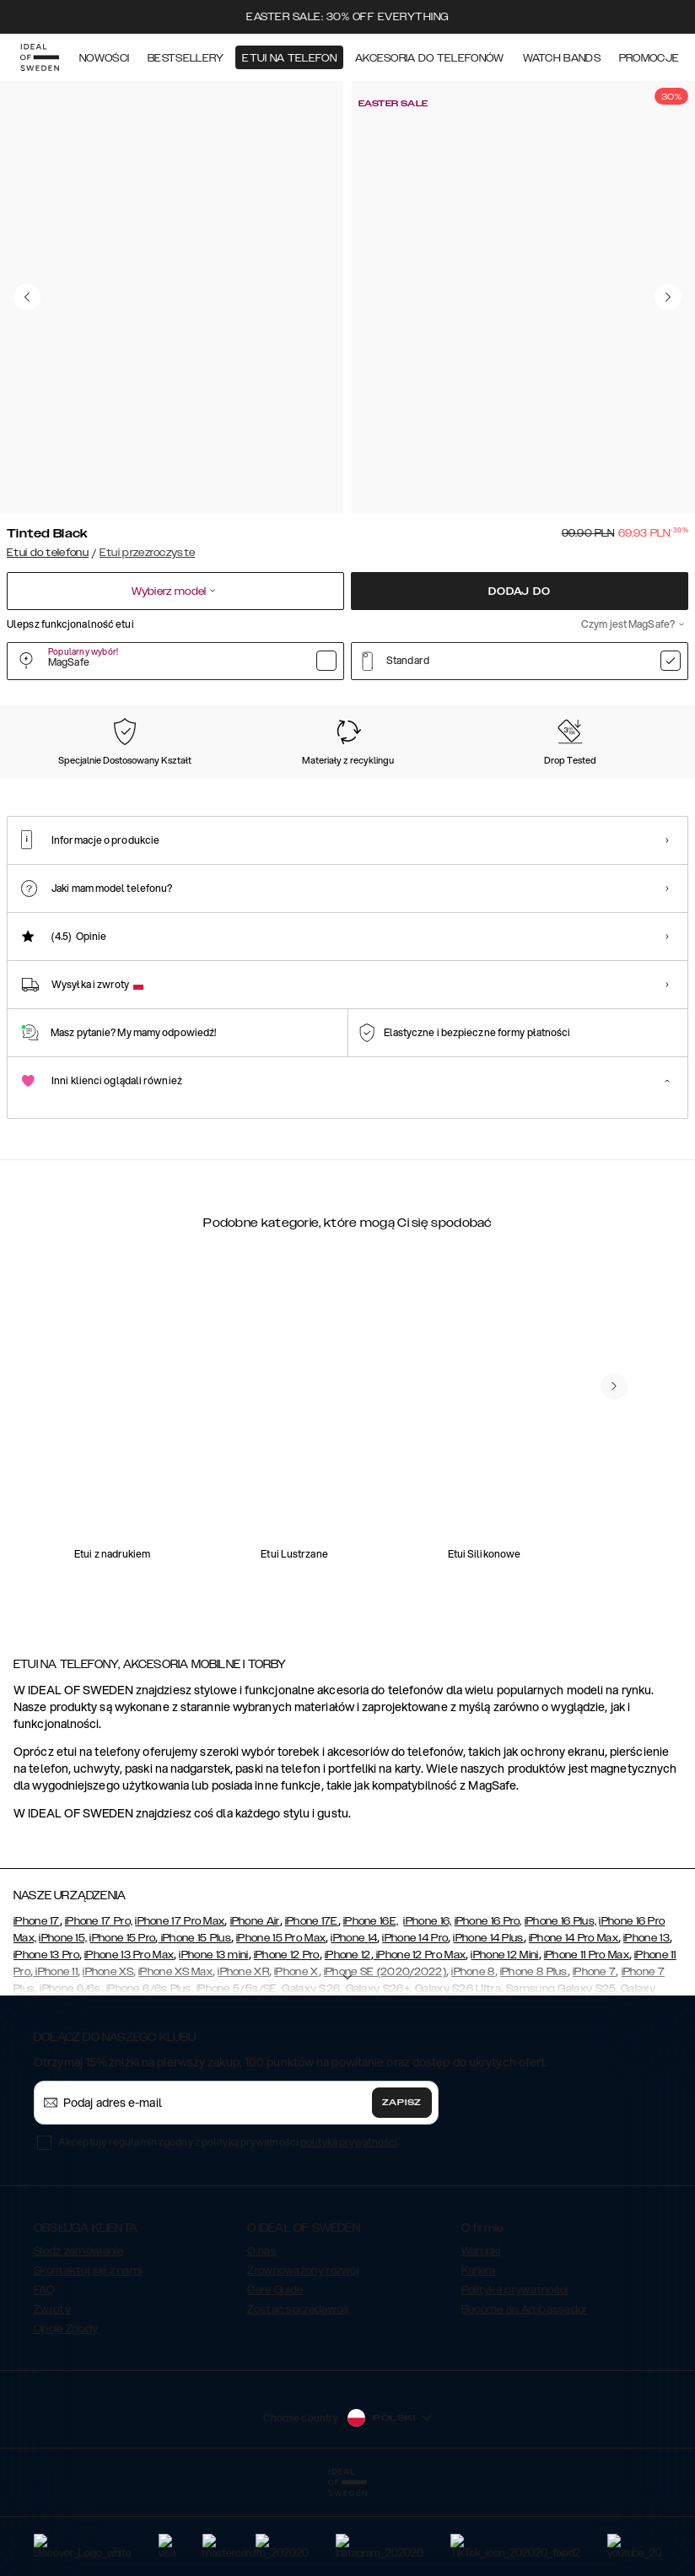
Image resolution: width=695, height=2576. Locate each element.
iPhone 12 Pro (287, 2046)
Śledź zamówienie (78, 2342)
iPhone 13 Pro (46, 2046)
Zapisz (402, 2194)
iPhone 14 (354, 2029)
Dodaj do (519, 591)
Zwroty (52, 2400)
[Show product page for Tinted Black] (50, 791)
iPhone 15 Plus (194, 2029)
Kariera (478, 2362)
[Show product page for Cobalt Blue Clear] (331, 791)
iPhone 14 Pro (415, 2029)
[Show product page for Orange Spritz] (237, 791)
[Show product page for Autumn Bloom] (424, 791)
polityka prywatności (348, 2233)
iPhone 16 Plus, (561, 2012)
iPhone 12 (348, 2046)
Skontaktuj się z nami (88, 2362)
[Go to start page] (39, 57)
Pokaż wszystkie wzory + (624, 704)
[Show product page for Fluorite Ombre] (517, 791)
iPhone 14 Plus (488, 2029)
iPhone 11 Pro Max (586, 2046)
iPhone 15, (63, 2029)
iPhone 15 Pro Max (281, 2029)
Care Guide (275, 2381)
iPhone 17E (311, 2012)
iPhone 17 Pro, (98, 2012)
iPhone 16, (427, 2012)
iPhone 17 (36, 2012)
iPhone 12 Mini (504, 2046)
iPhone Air (255, 2012)
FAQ (44, 2381)
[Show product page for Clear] (143, 791)
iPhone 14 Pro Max (573, 2029)
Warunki (481, 2342)
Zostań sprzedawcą (297, 2400)
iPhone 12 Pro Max (420, 2046)
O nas (262, 2342)
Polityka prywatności (514, 2381)
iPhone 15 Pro (122, 2029)
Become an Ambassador (524, 2400)
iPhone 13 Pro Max (129, 2046)
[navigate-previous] (614, 1519)
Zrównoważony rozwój (302, 2362)
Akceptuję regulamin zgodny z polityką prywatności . (228, 2233)
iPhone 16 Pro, (488, 2012)
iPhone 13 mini (213, 2046)
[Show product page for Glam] (611, 791)
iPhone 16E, (370, 2012)
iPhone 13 (646, 2029)
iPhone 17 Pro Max (179, 2012)
